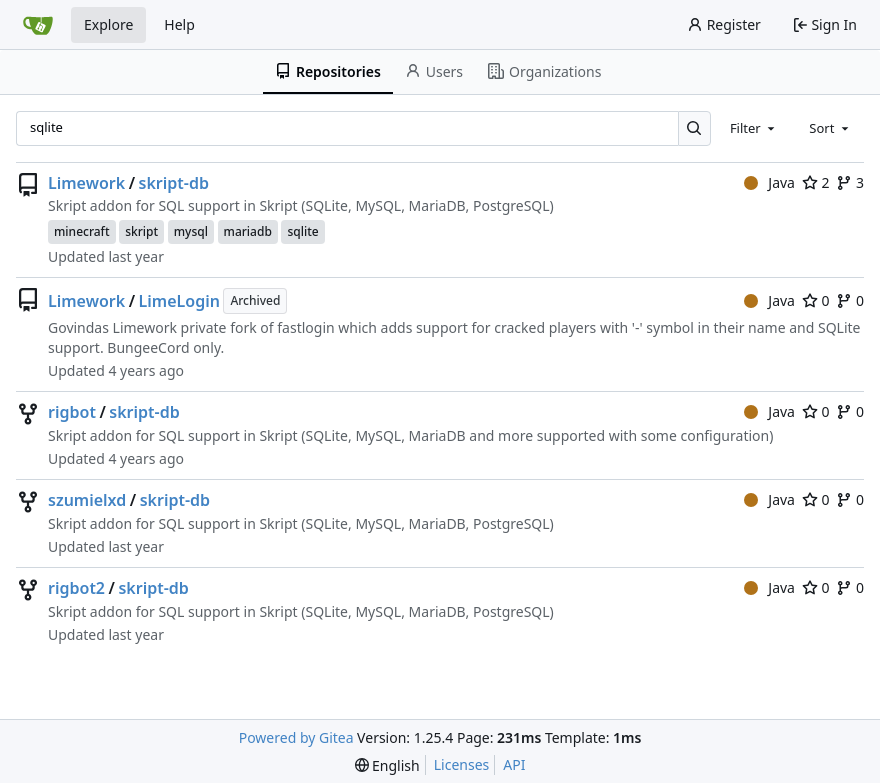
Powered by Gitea (296, 737)
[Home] (38, 25)
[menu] (387, 765)
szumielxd (87, 500)
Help (179, 24)
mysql (191, 231)
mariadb (248, 231)
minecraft (82, 231)
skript (141, 231)
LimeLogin (179, 301)
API (514, 764)
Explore (108, 24)
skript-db (174, 183)
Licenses (462, 764)
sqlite (302, 231)
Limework (86, 183)
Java (769, 182)
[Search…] (694, 128)
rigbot (72, 412)
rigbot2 (76, 588)
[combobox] (754, 128)
